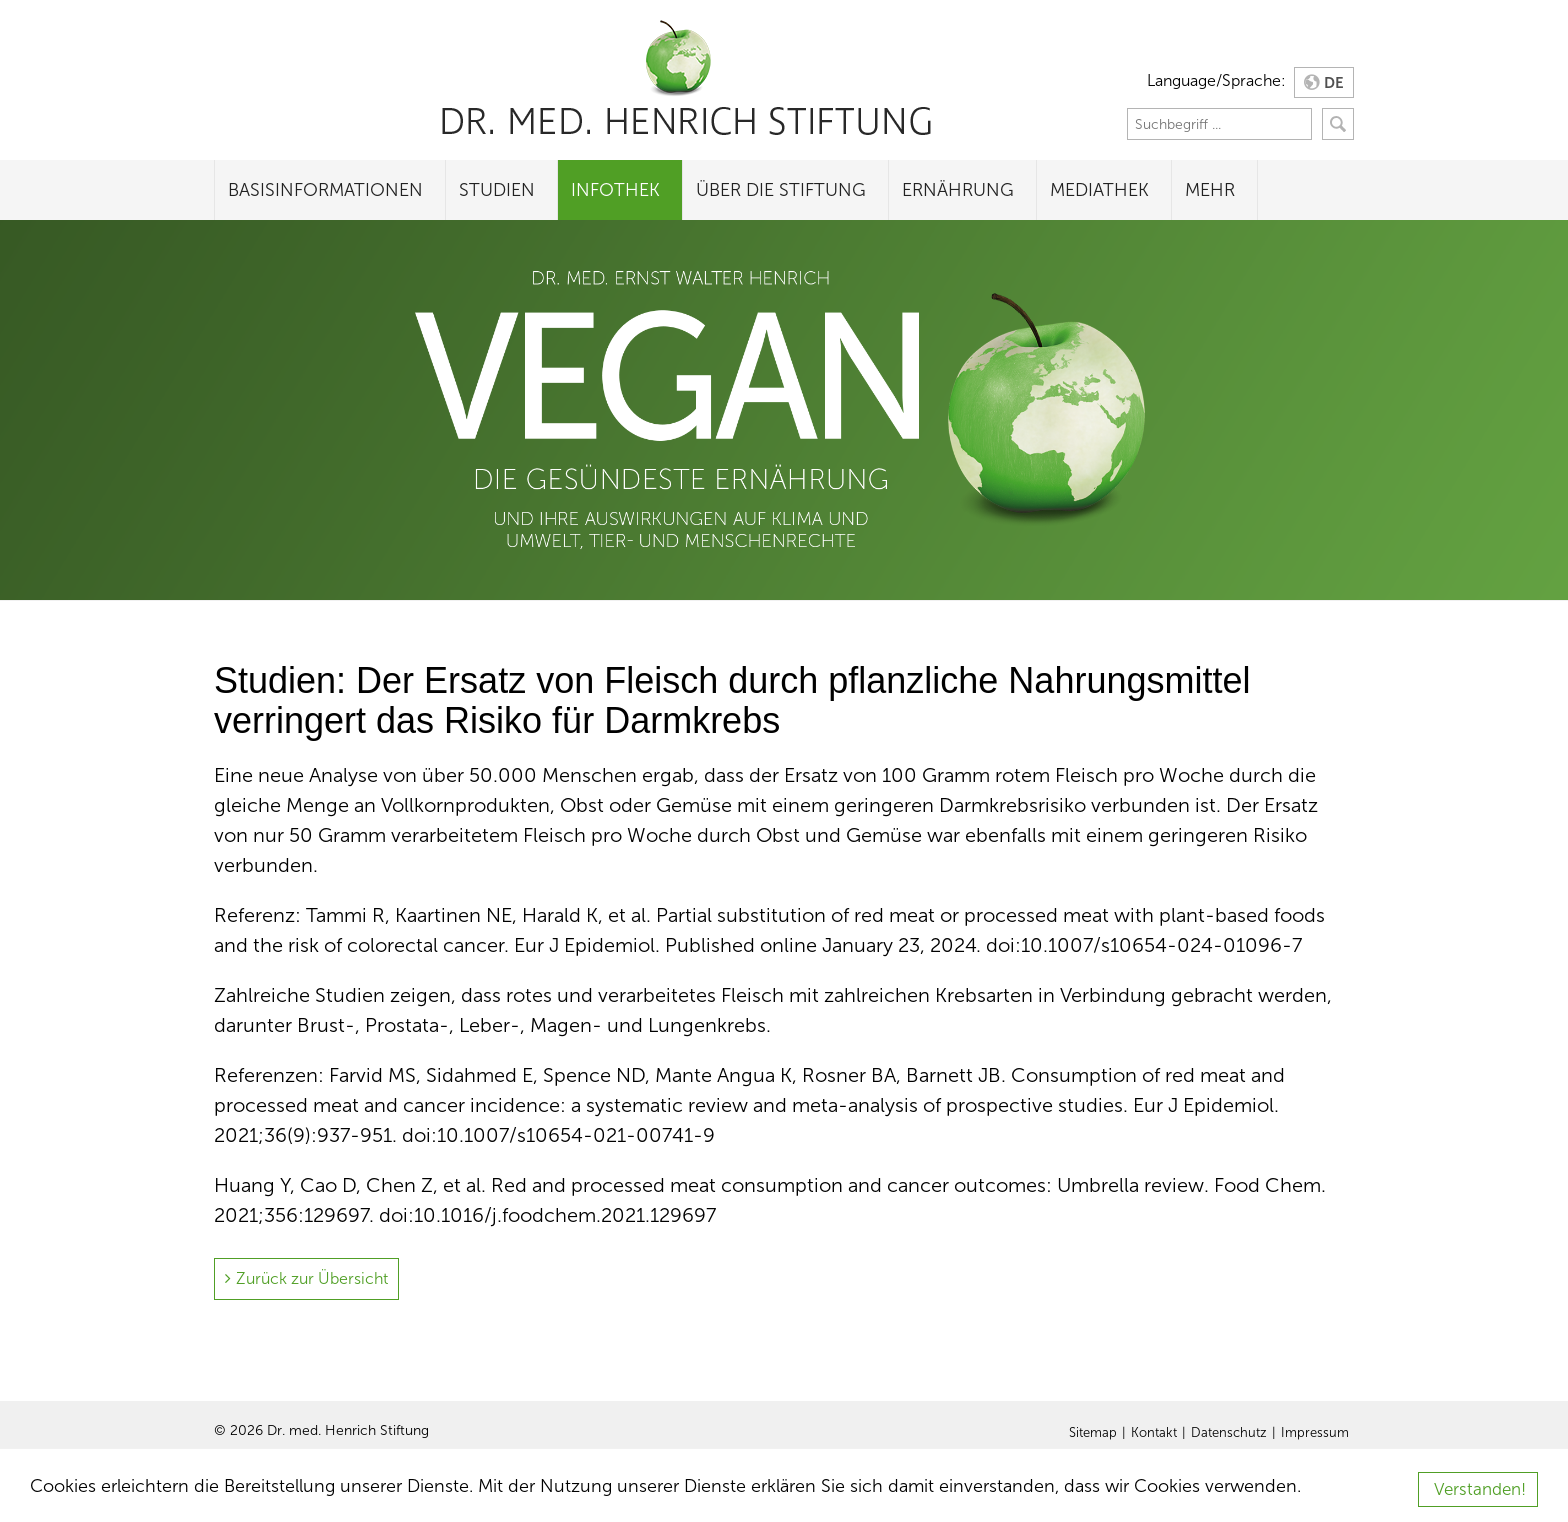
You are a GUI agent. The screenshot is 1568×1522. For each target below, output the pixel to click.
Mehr (1210, 190)
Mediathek (1099, 190)
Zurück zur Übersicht (312, 1278)
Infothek (615, 190)
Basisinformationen (325, 190)
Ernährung (958, 190)
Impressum (1315, 1433)
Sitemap (1093, 1433)
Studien (497, 190)
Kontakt (1154, 1433)
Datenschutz (1229, 1433)
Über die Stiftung (781, 190)
